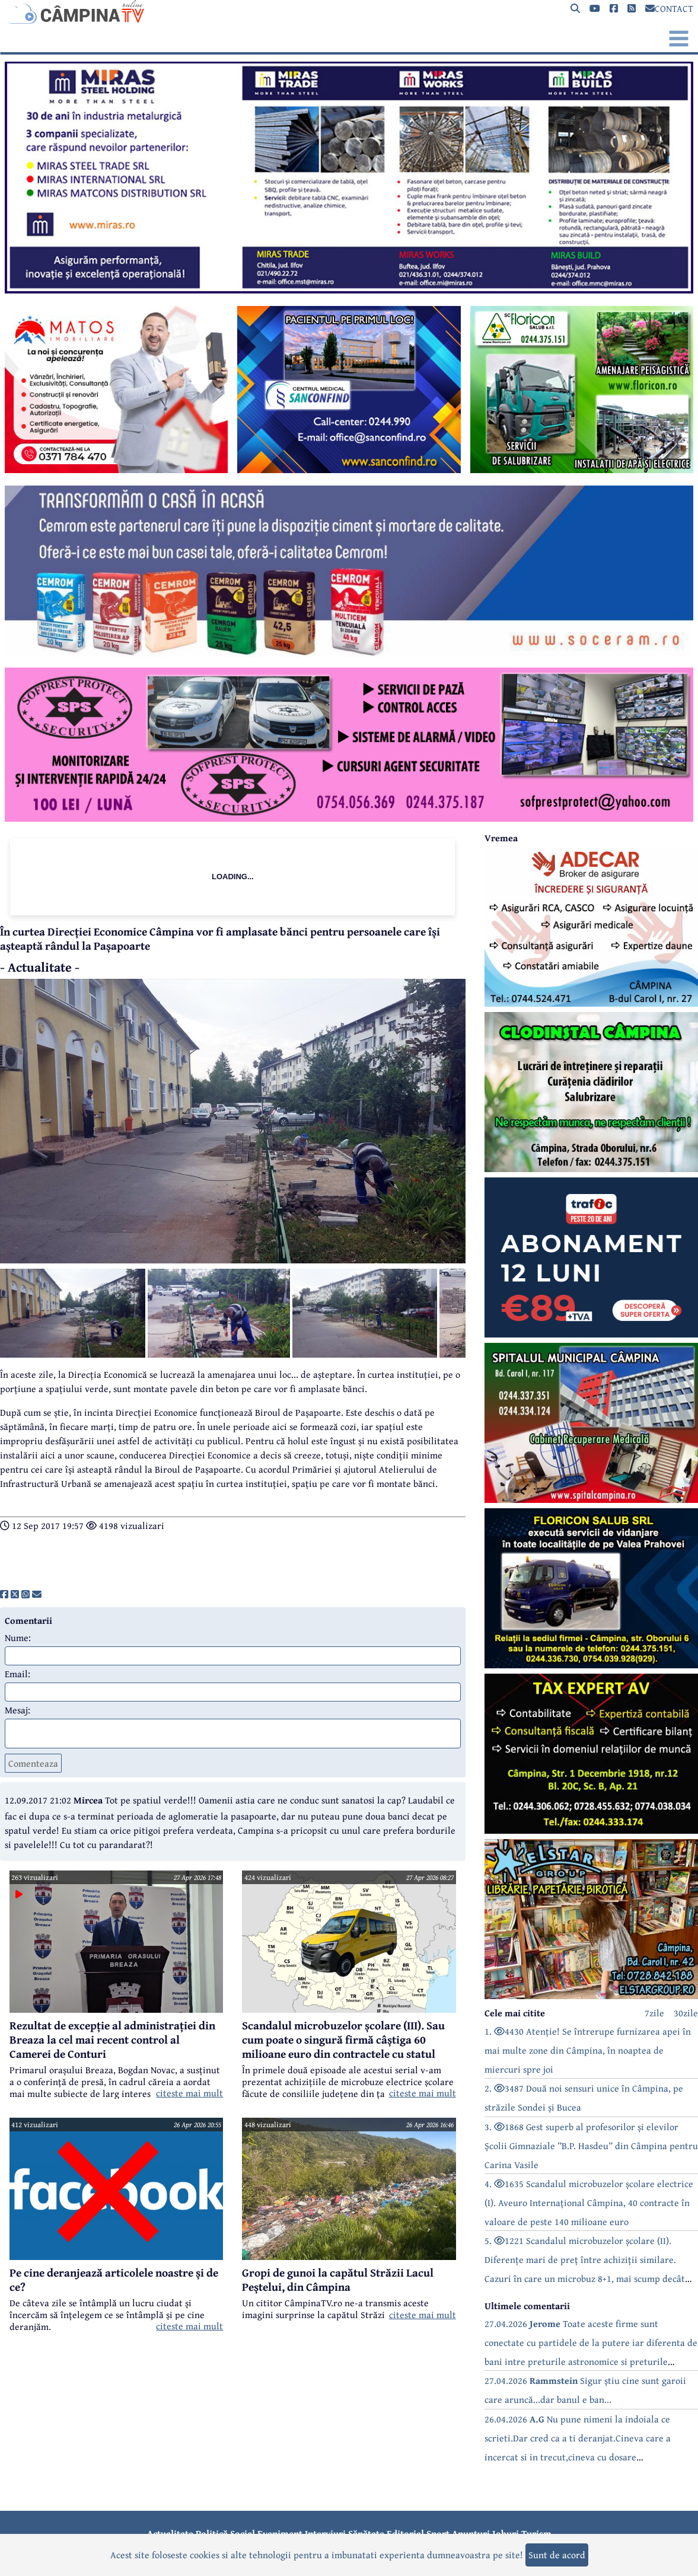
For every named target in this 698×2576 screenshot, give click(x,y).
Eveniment (279, 2533)
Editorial (405, 2533)
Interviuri (325, 2533)
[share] (4, 1594)
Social (242, 2533)
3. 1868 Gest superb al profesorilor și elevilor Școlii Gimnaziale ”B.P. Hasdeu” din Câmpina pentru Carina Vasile (591, 2145)
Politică (212, 2533)
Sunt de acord (556, 2555)
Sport (438, 2533)
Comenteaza (33, 1763)
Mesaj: (17, 1710)
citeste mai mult (189, 2093)
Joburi (505, 2533)
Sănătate (366, 2533)
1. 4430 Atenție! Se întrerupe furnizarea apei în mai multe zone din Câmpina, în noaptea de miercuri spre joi (588, 2050)
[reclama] (349, 290)
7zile (654, 2013)
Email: (17, 1674)
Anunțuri (471, 2533)
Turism (536, 2533)
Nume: (18, 1637)
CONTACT (669, 8)
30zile (686, 2013)
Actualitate (170, 2533)
